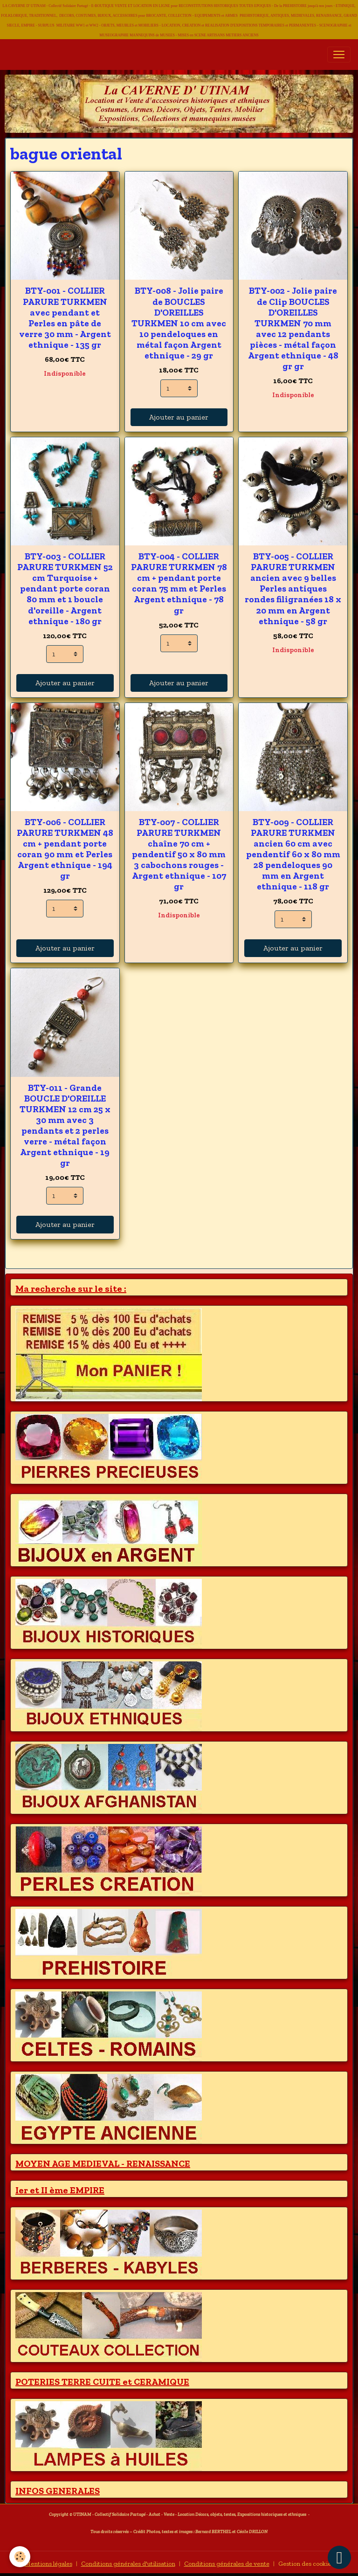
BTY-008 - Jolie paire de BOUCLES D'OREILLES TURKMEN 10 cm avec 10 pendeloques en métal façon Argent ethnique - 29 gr (178, 322)
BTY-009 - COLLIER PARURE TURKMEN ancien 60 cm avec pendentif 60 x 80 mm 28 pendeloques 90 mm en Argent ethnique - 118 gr (293, 854)
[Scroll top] (339, 2557)
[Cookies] (19, 2556)
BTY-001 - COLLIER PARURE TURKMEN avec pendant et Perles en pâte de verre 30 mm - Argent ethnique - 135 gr (65, 317)
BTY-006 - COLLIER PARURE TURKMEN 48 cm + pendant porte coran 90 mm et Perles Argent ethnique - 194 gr (65, 849)
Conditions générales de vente (226, 2564)
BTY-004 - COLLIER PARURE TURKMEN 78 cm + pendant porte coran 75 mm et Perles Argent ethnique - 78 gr (179, 583)
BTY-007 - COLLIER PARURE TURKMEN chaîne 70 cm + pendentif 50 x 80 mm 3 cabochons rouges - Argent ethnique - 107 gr (179, 854)
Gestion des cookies (306, 2564)
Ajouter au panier (178, 417)
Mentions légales (48, 2564)
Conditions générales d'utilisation (128, 2564)
